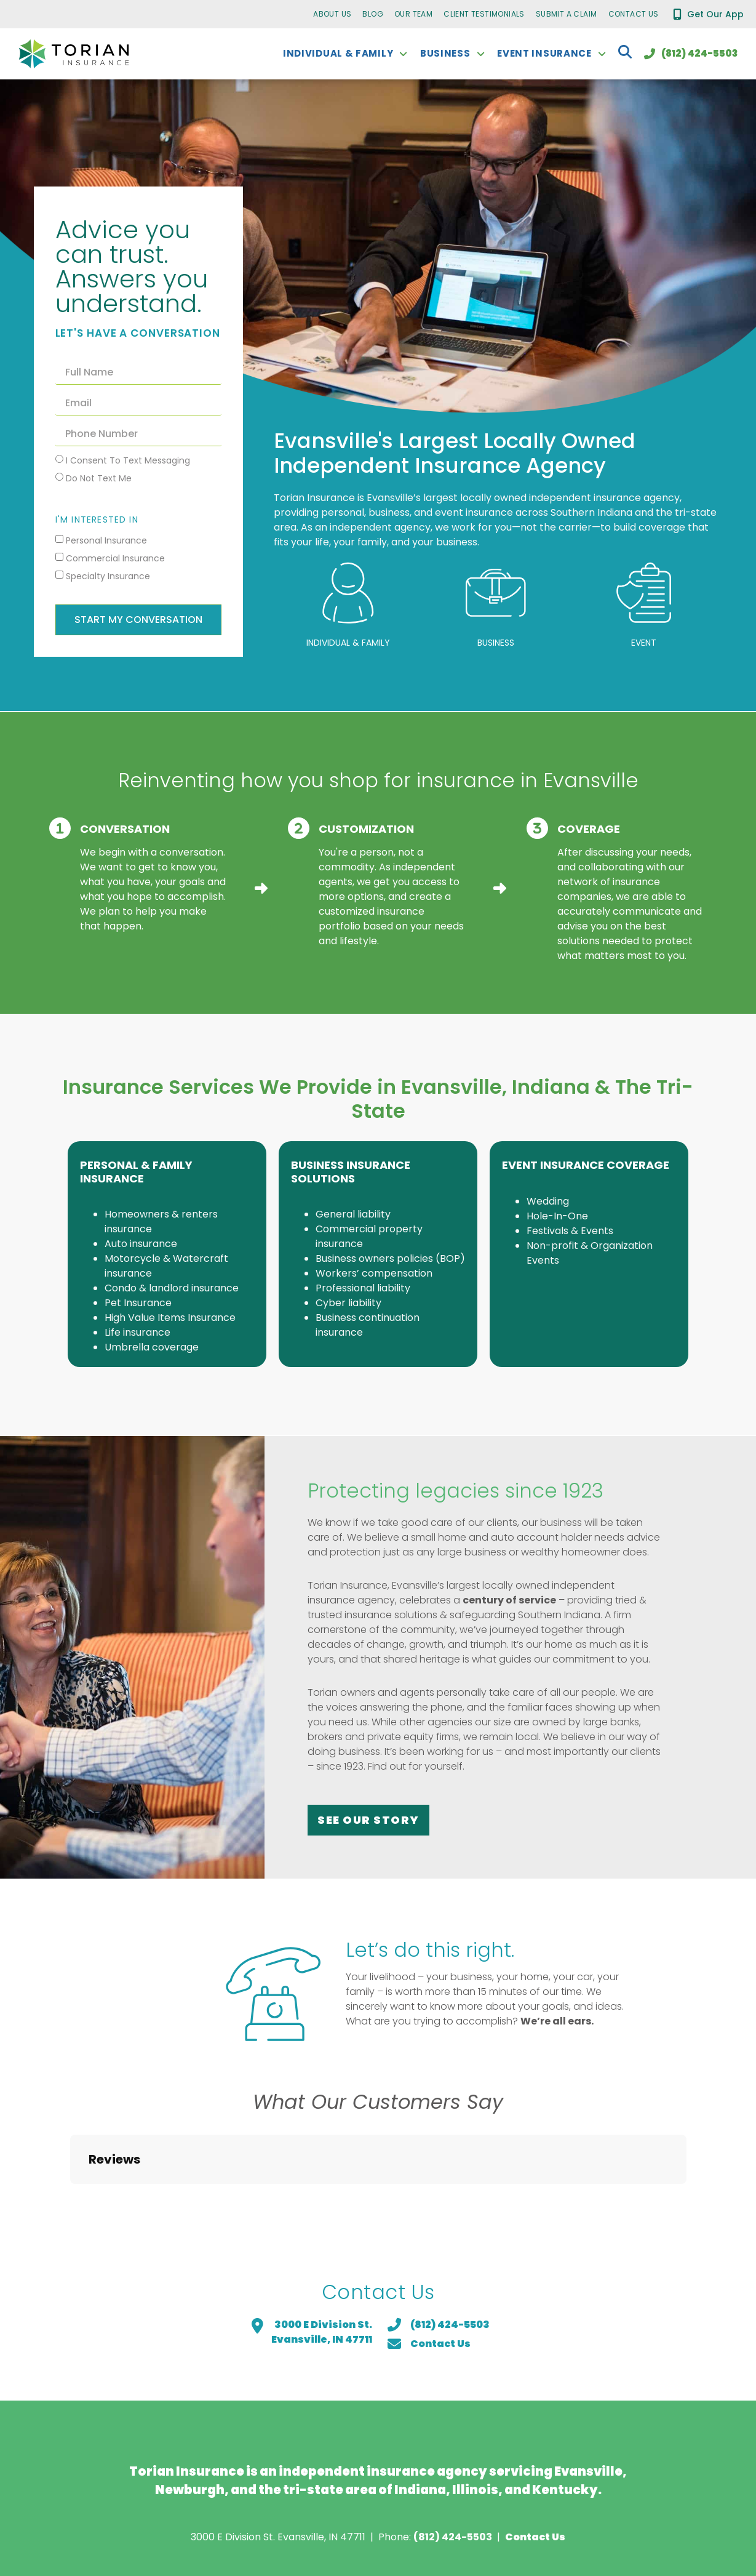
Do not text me (99, 478)
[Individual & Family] (348, 593)
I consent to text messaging (128, 460)
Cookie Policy (353, 2514)
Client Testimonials (484, 14)
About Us (332, 14)
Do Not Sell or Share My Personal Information (524, 2514)
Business (495, 642)
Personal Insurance (106, 540)
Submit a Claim (566, 14)
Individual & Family (348, 642)
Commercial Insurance (115, 558)
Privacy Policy (254, 2514)
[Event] (644, 593)
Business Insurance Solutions (350, 1171)
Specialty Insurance (108, 576)
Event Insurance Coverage (585, 1165)
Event (643, 642)
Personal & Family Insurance (136, 1171)
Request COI (159, 2514)
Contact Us (633, 14)
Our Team (413, 14)
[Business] (496, 593)
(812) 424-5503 (452, 2430)
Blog (372, 14)
